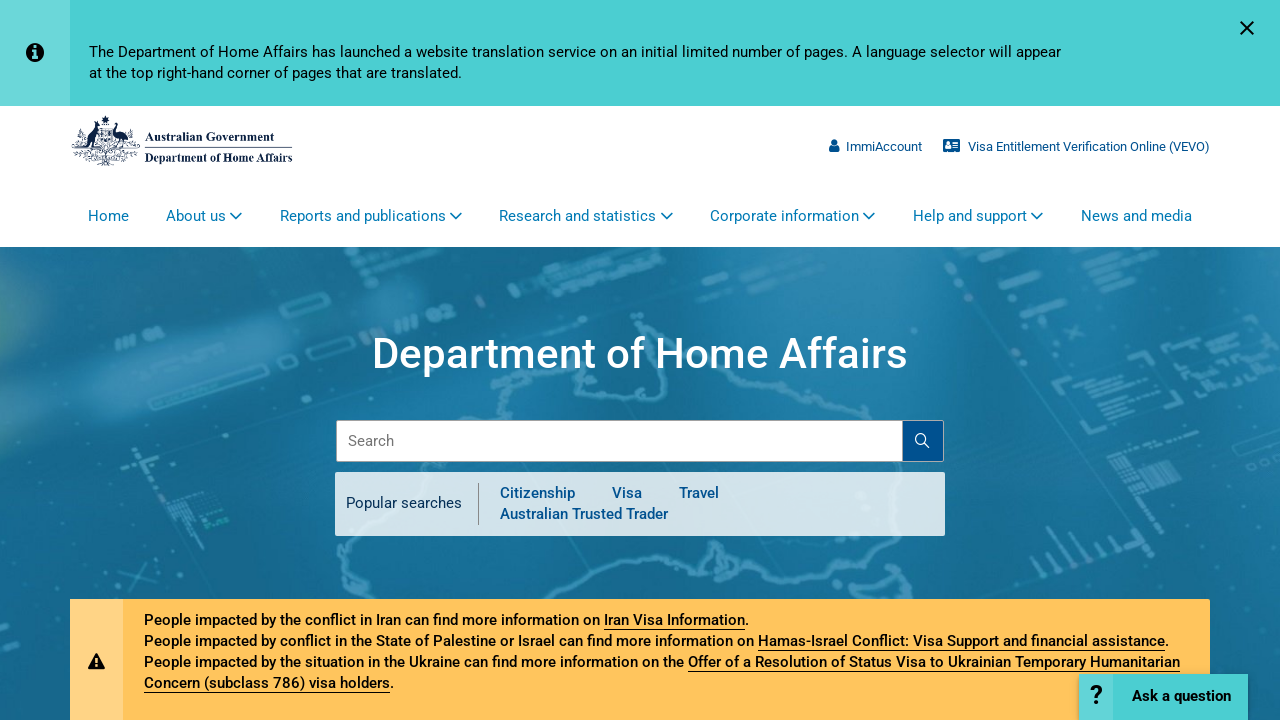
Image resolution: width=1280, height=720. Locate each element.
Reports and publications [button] (363, 216)
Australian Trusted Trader (584, 514)
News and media (1136, 216)
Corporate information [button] (784, 216)
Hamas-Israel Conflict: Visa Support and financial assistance (961, 641)
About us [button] (196, 216)
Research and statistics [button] (577, 216)
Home (108, 216)
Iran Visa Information (674, 620)
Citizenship (537, 493)
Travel (699, 493)
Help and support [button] (970, 216)
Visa (627, 493)
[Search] (923, 441)
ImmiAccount (875, 146)
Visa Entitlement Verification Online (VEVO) (1076, 146)
